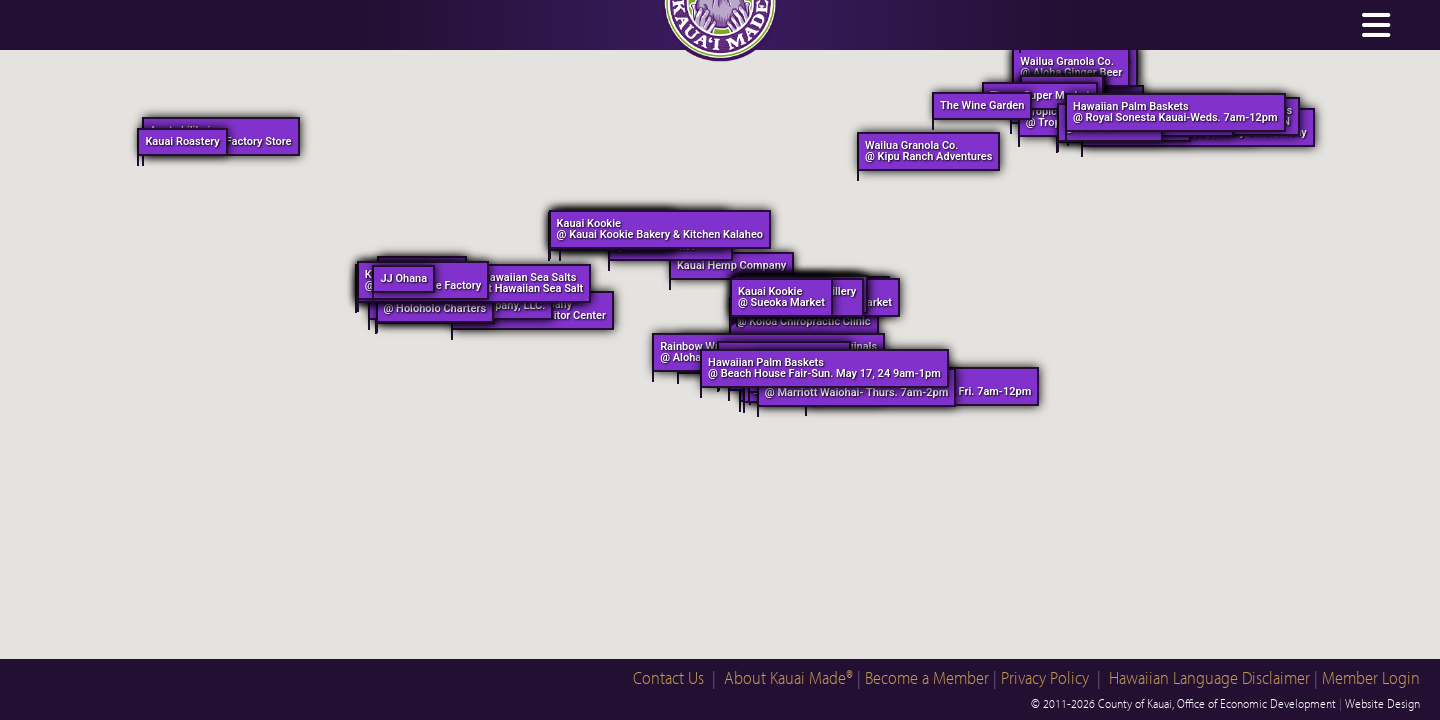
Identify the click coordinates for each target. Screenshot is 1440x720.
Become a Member (927, 677)
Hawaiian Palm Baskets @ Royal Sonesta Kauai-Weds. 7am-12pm (1175, 112)
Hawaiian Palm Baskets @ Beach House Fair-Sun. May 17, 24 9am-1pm (824, 368)
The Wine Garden (982, 105)
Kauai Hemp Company (731, 265)
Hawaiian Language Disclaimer (1209, 677)
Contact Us (668, 677)
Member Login (1371, 677)
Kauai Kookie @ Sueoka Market (781, 297)
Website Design (1382, 703)
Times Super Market (1040, 95)
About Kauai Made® (788, 677)
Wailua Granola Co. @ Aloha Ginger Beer (1071, 67)
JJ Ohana (403, 278)
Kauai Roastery (182, 141)
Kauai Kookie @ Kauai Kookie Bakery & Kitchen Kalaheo (660, 229)
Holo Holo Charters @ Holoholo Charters (435, 303)
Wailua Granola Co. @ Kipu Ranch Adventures (928, 151)
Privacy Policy (1045, 677)
